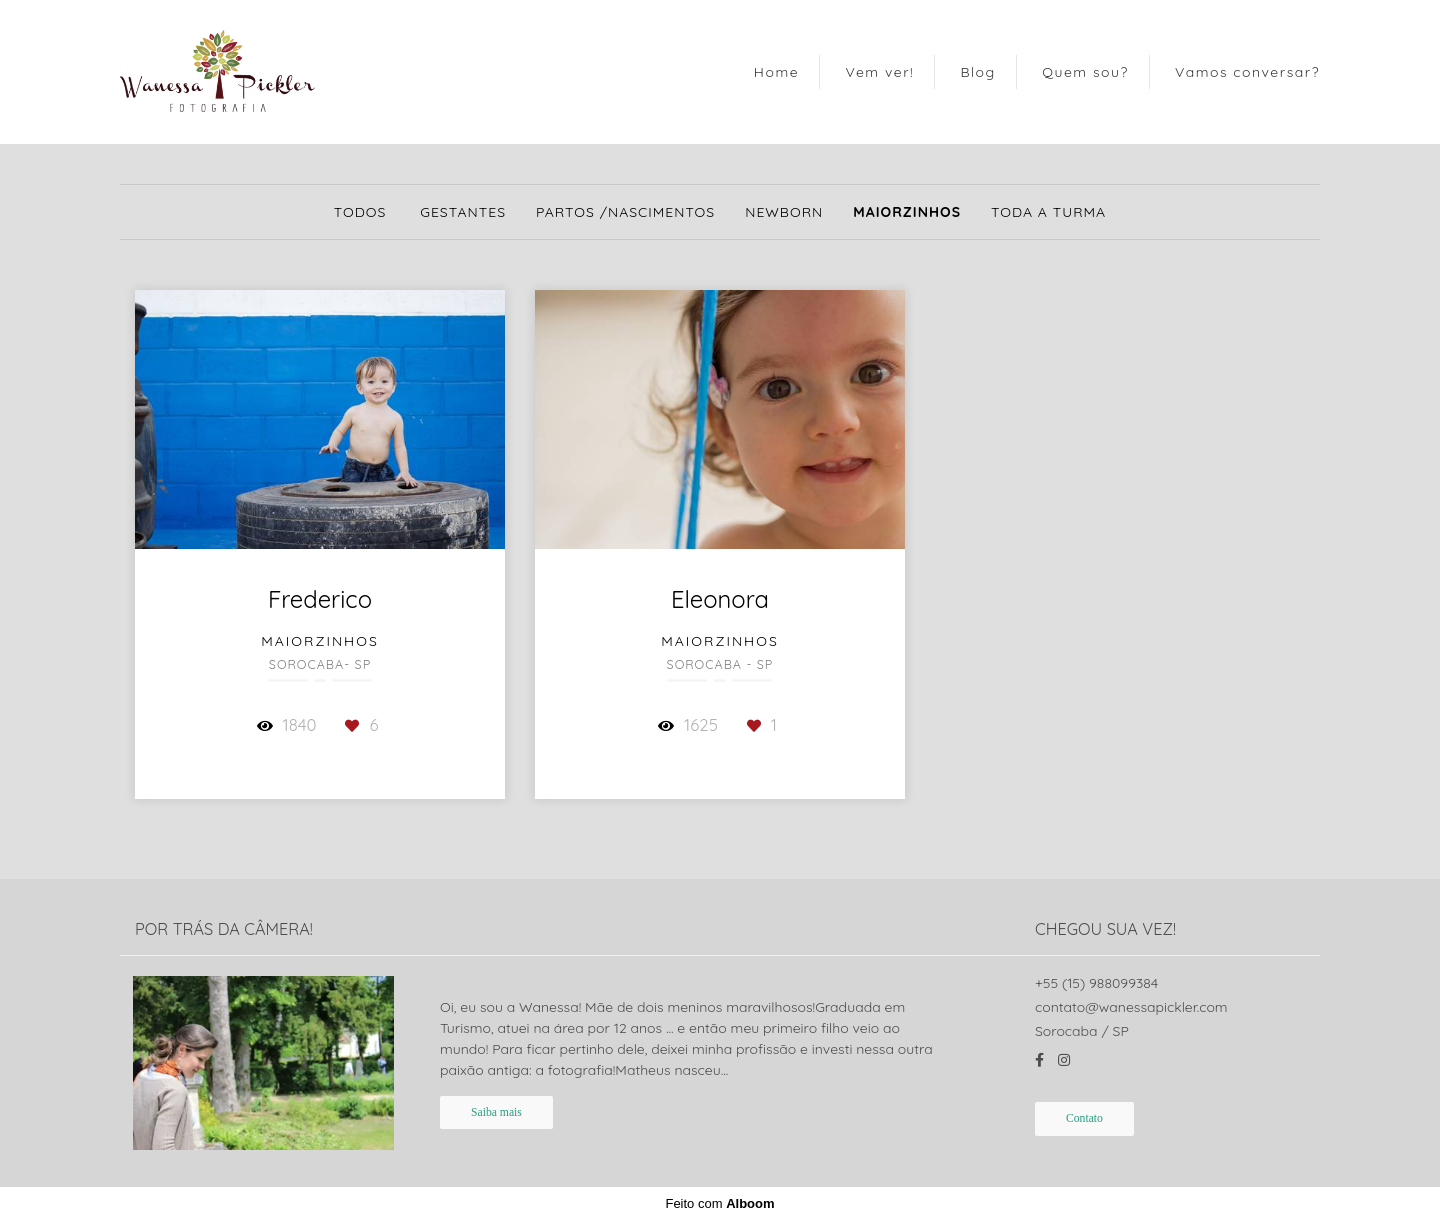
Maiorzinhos (907, 212)
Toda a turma (1048, 212)
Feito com (719, 1203)
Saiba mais (496, 1112)
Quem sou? (1085, 72)
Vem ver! (879, 72)
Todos (360, 212)
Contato (1084, 1118)
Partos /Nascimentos (625, 212)
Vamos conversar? (1247, 72)
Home (776, 72)
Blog (977, 72)
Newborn (784, 212)
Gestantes (463, 212)
